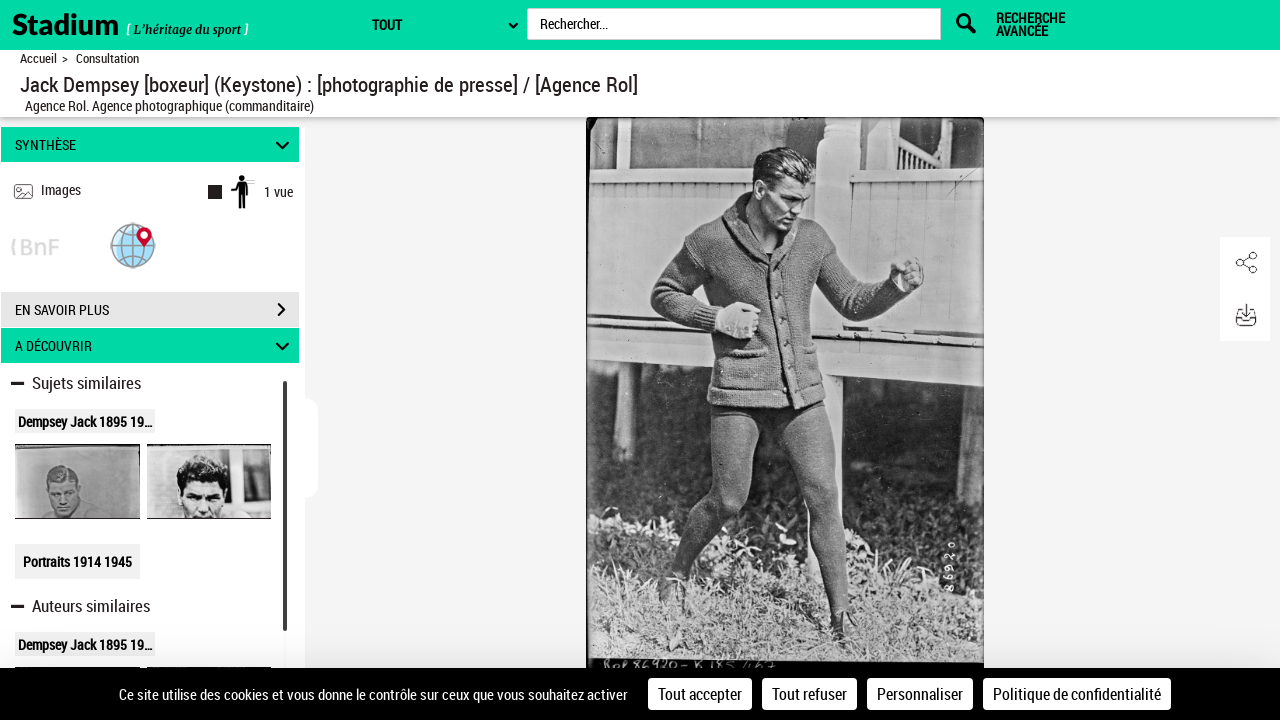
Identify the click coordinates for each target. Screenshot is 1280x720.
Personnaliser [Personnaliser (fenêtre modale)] (920, 694)
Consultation (107, 58)
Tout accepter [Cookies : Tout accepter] (700, 694)
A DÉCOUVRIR (155, 345)
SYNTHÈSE (155, 144)
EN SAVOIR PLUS (157, 310)
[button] (133, 244)
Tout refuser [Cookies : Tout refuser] (809, 694)
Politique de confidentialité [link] (1077, 694)
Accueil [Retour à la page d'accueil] (38, 58)
